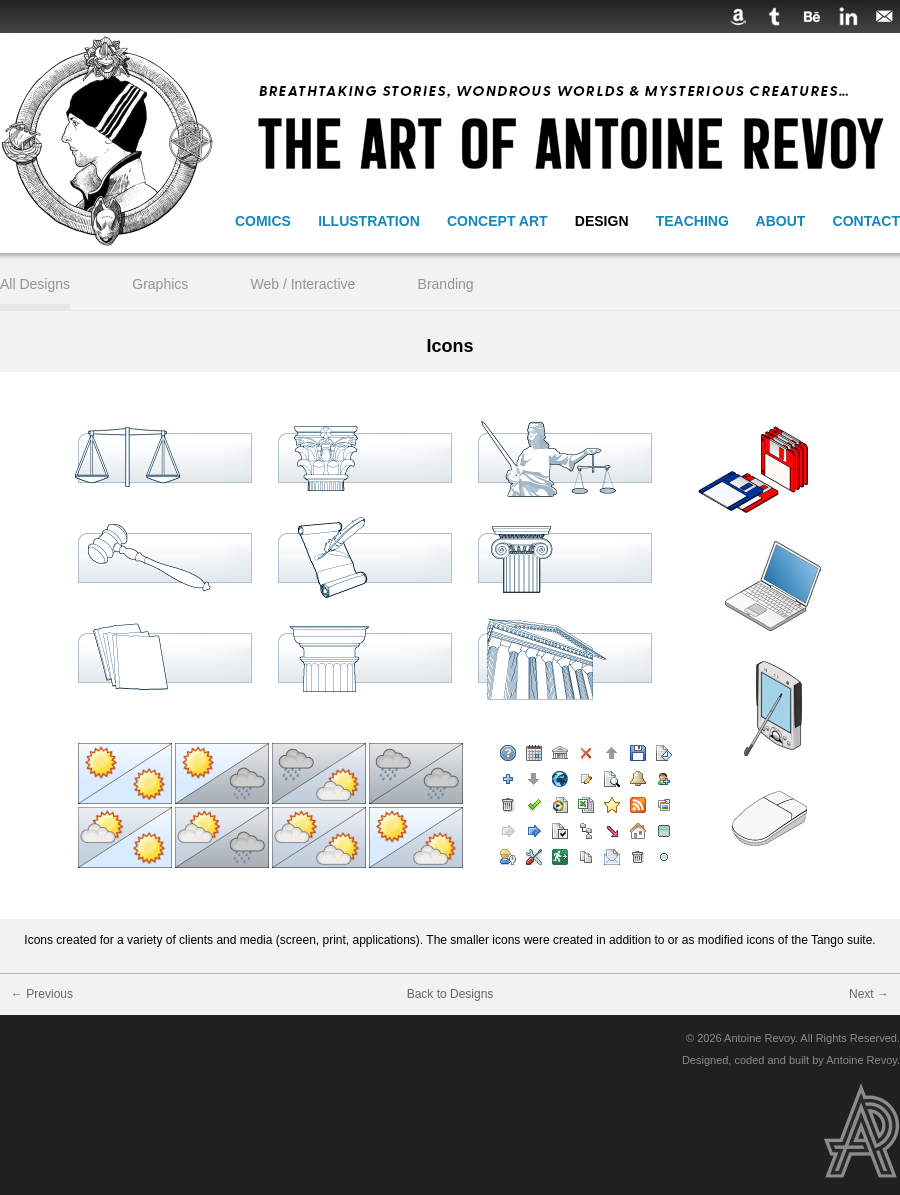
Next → (869, 994)
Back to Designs (450, 994)
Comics (263, 221)
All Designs (35, 284)
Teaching (692, 221)
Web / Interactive (303, 284)
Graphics (160, 284)
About (781, 221)
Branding (446, 284)
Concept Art (497, 221)
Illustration (369, 221)
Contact (866, 221)
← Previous (42, 994)
